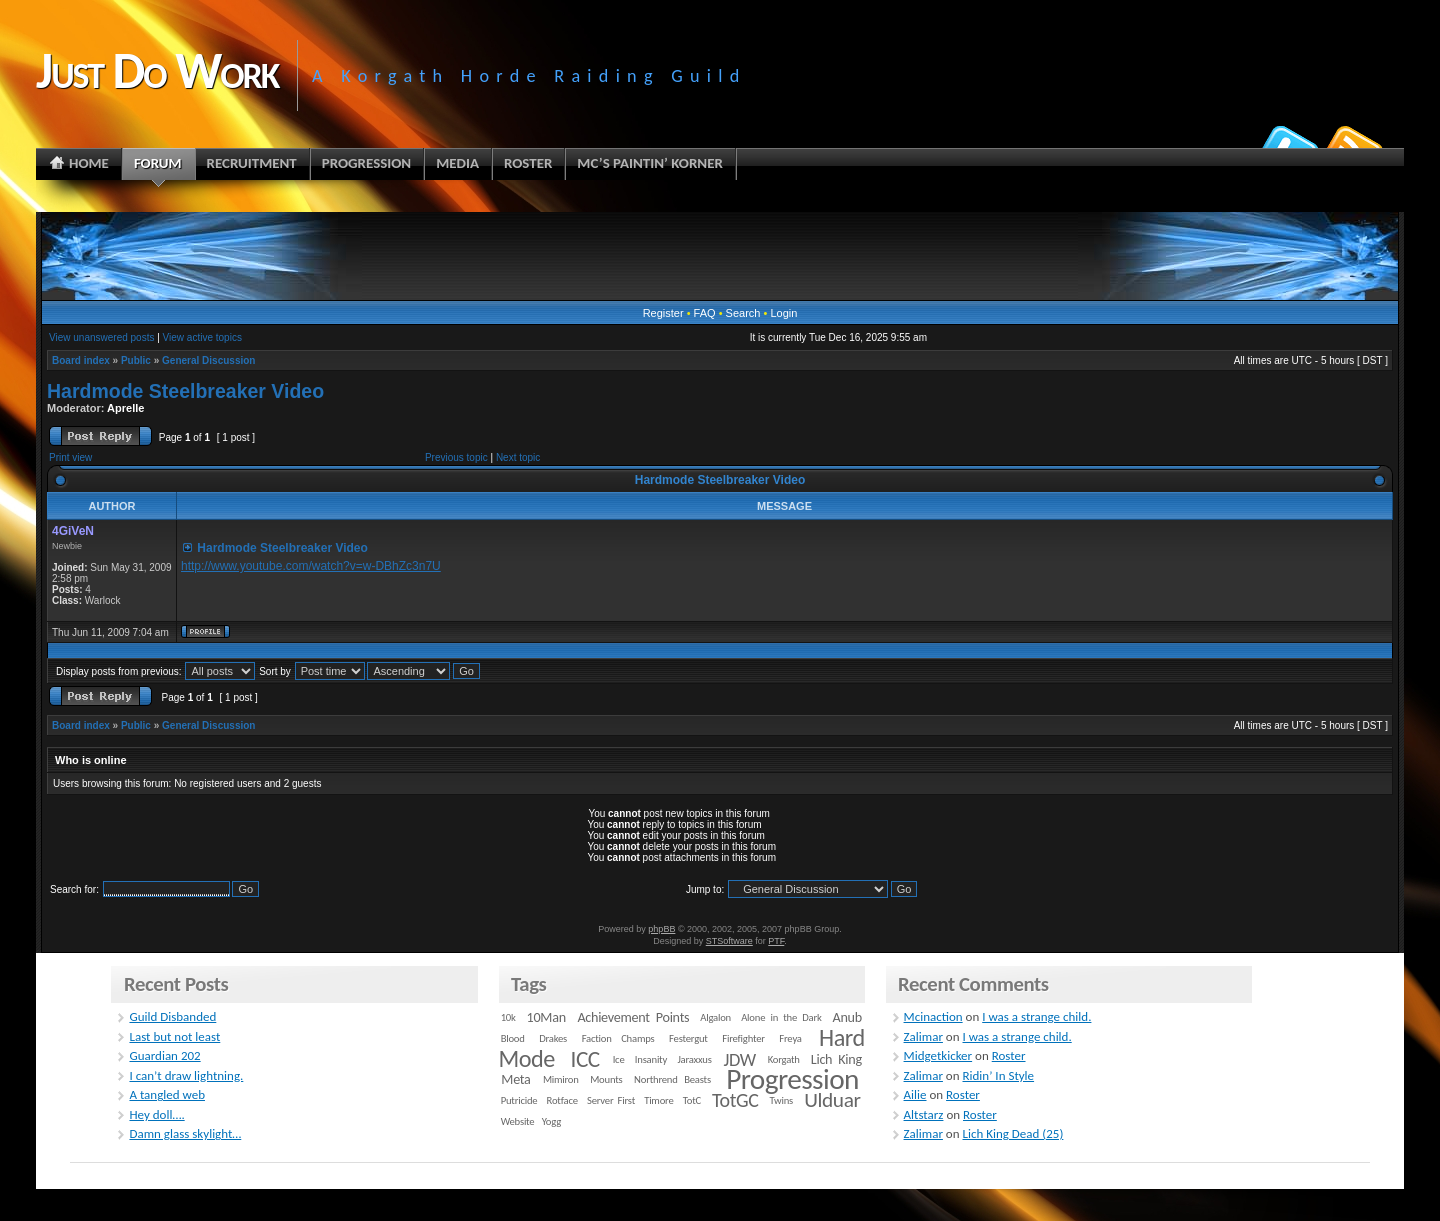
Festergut (688, 1038)
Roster (1009, 1055)
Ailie (915, 1094)
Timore (658, 1100)
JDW (739, 1059)
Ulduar (832, 1100)
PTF (776, 941)
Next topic (518, 457)
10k (508, 1017)
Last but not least (174, 1036)
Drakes (553, 1038)
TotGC (735, 1100)
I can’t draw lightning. (186, 1075)
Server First (611, 1100)
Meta (515, 1079)
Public (136, 360)
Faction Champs (618, 1038)
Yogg (551, 1121)
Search (743, 313)
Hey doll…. (156, 1114)
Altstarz (924, 1114)
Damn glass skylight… (185, 1133)
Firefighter (743, 1038)
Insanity (651, 1059)
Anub (847, 1017)
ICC (584, 1059)
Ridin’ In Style (999, 1075)
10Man (546, 1017)
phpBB (661, 929)
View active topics (202, 337)
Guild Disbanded (172, 1016)
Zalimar (923, 1036)
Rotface (562, 1100)
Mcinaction (933, 1016)
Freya (790, 1038)
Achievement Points (633, 1017)
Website (518, 1121)
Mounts (606, 1079)
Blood (513, 1038)
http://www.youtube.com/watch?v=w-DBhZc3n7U (311, 566)
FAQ (705, 313)
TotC (692, 1100)
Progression (792, 1079)
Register (663, 313)
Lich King (836, 1059)
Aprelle (125, 408)
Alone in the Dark (781, 1017)
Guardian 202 (164, 1055)
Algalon (715, 1017)
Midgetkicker (938, 1055)
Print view (70, 457)
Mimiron (561, 1079)
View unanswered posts (101, 337)
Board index (81, 360)
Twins (782, 1100)
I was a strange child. (1036, 1016)
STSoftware (729, 941)
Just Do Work (157, 70)
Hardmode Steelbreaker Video (185, 391)
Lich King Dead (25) (1013, 1133)
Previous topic (456, 457)
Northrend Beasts (672, 1079)
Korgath (784, 1059)
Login (783, 313)
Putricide (519, 1100)
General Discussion (208, 360)
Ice (619, 1059)
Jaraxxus (694, 1059)
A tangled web (167, 1094)
